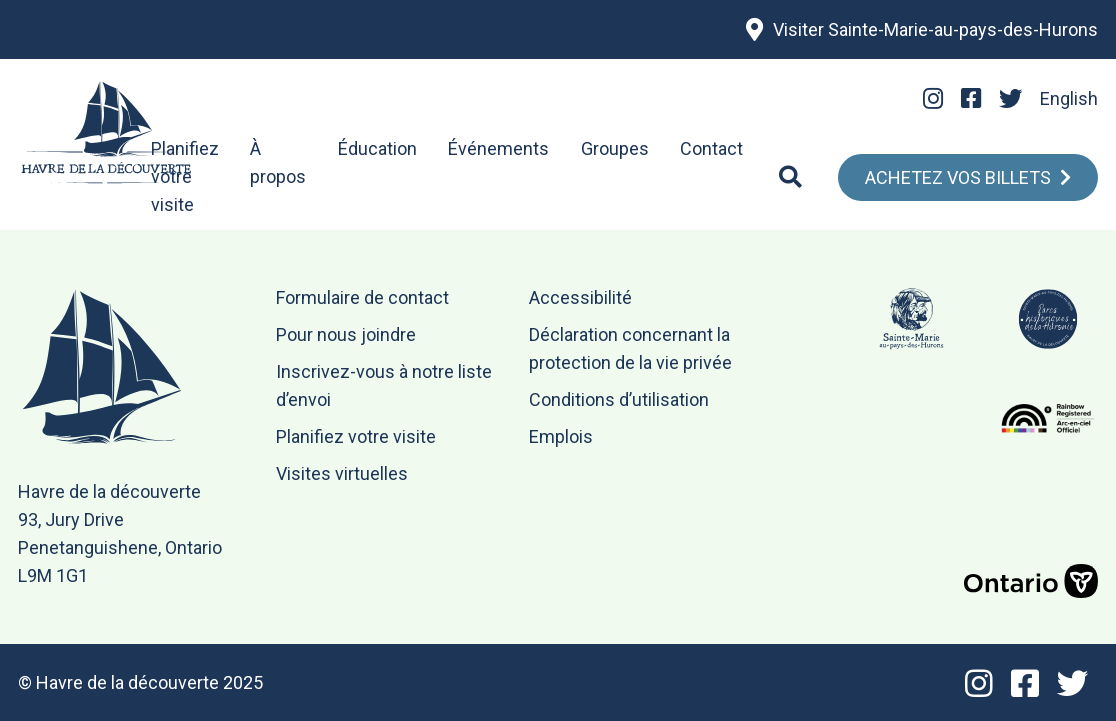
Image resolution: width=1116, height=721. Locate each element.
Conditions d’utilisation (619, 399)
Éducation (377, 148)
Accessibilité (580, 297)
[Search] (790, 177)
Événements (498, 148)
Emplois (561, 436)
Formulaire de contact (362, 297)
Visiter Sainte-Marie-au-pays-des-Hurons (935, 29)
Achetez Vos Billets (958, 177)
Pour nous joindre (346, 334)
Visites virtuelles (342, 473)
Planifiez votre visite (185, 176)
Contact (711, 148)
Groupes (615, 148)
